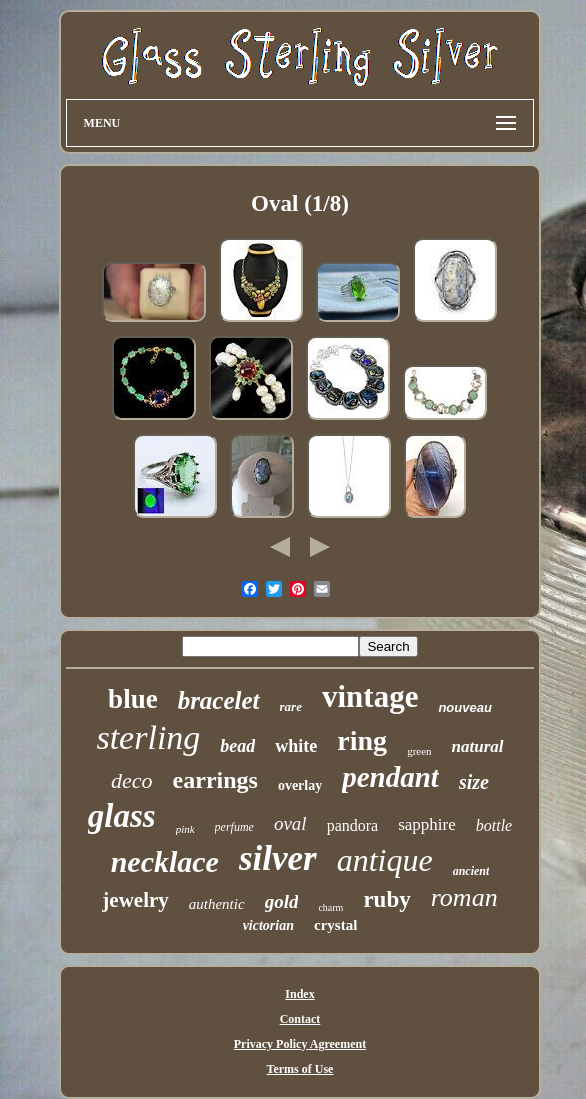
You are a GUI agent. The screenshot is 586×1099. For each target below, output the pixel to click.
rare (291, 706)
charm (330, 907)
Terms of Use (300, 1069)
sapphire (427, 824)
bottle (494, 825)
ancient (471, 871)
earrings (215, 780)
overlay (300, 785)
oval (290, 823)
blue (133, 699)
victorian (268, 925)
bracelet (219, 700)
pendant (390, 777)
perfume (234, 827)
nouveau (464, 707)
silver (278, 858)
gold (282, 901)
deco (132, 780)
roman (464, 897)
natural (478, 746)
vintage (370, 696)
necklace (165, 861)
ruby (386, 899)
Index (299, 994)
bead (237, 746)
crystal (335, 925)
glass (122, 816)
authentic (217, 904)
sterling (148, 737)
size (474, 782)
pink (185, 829)
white (296, 746)
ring (362, 740)
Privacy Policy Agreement (300, 1044)
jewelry (135, 900)
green (419, 751)
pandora (353, 825)
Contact (300, 1019)
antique (385, 860)
